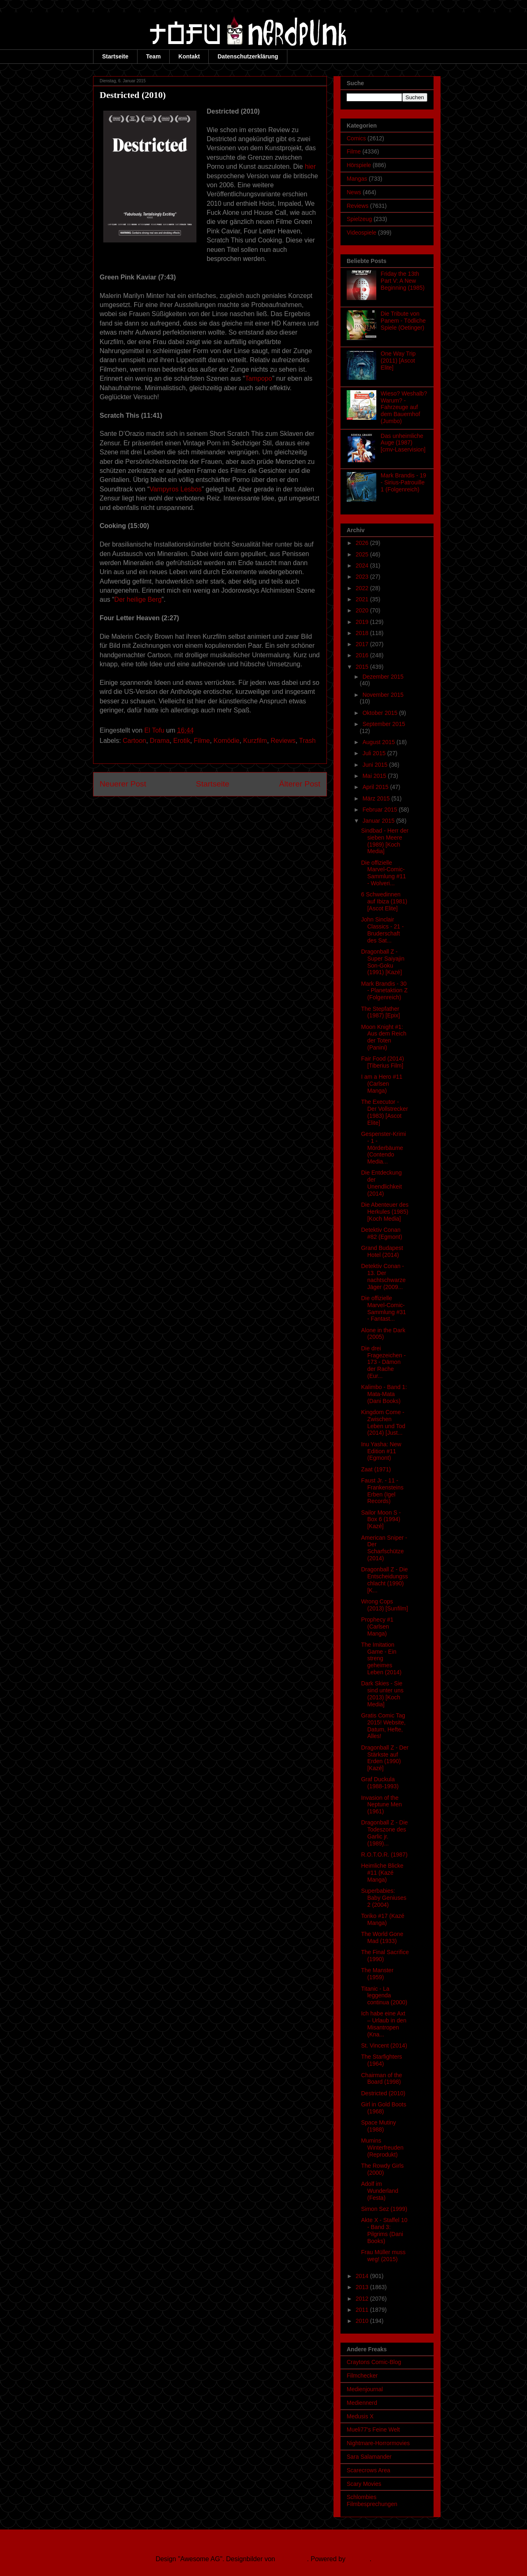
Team (153, 56)
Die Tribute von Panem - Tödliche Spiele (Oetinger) (403, 320)
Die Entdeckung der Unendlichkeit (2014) (381, 1182)
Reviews (282, 740)
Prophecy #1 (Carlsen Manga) (377, 1626)
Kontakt (189, 56)
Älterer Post (299, 784)
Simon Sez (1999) (384, 2209)
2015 (363, 666)
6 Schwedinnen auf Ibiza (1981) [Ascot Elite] (384, 901)
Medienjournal (365, 2389)
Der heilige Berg (138, 599)
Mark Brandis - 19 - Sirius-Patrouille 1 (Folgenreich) (403, 482)
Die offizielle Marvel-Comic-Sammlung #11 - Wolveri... (383, 873)
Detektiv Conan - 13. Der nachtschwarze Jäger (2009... (383, 1276)
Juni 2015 (375, 764)
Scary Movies (364, 2484)
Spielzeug (359, 219)
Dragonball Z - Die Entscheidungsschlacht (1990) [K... (384, 1579)
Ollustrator (292, 2558)
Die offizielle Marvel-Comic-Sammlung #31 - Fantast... (383, 1308)
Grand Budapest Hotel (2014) (382, 1251)
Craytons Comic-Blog (374, 2362)
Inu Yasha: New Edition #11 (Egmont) (381, 1451)
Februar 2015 (380, 809)
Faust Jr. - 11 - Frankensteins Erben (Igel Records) (382, 1490)
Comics (356, 138)
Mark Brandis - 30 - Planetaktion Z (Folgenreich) (384, 990)
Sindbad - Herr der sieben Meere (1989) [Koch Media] (384, 840)
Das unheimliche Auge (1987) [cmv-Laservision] (403, 443)
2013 (363, 2287)
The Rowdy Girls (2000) (382, 2169)
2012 (363, 2298)
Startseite (115, 56)
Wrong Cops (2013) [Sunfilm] (384, 1605)
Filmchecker (362, 2375)
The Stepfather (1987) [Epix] (380, 1012)
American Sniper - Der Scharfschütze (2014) (384, 1547)
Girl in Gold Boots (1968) (383, 2108)
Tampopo (258, 378)
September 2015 (383, 724)
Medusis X (360, 2416)
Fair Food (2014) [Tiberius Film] (382, 1062)
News (354, 192)
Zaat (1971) (376, 1469)
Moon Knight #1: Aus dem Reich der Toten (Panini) (383, 1037)
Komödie (227, 740)
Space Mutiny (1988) (378, 2126)
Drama (160, 740)
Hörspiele (359, 165)
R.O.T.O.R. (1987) (384, 1854)
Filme (202, 740)
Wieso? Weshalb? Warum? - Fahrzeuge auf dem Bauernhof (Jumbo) (404, 407)
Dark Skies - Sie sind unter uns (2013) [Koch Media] (382, 1693)
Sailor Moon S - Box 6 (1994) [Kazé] (381, 1519)
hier (310, 166)
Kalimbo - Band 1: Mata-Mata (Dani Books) (384, 1394)
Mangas (357, 178)
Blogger (358, 2558)
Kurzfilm (255, 740)
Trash (307, 740)
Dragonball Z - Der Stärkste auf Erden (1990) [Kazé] (384, 1757)
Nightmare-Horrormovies (378, 2443)
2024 (363, 565)
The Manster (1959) (377, 1973)
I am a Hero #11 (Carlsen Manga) (381, 1083)
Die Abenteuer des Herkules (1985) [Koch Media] (384, 1211)
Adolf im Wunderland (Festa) (379, 2190)
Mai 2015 (374, 776)
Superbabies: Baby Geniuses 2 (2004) (383, 1897)
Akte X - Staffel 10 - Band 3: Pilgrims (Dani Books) (384, 2230)
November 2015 (382, 694)
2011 (363, 2309)
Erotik (181, 740)
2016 (363, 655)
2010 (363, 2321)
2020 (363, 610)
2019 (363, 622)
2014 (363, 2276)
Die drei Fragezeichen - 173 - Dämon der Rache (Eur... (383, 1362)
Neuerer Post (123, 784)
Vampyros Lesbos (175, 489)
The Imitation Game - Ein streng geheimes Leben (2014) (381, 1658)
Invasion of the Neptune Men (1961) (381, 1804)
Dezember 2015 (382, 676)
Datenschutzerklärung (247, 56)
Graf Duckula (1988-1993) (380, 1782)
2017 (363, 644)
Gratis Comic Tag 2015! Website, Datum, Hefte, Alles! (383, 1725)
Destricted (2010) (383, 2093)
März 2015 (376, 798)
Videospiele (361, 232)
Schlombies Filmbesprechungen (372, 2500)
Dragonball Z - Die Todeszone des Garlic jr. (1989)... (384, 1832)
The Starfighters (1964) (381, 2060)
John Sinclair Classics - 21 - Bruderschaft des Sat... (382, 929)
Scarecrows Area (368, 2470)
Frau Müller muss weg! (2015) (383, 2255)
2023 (363, 576)
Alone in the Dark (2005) (383, 1333)
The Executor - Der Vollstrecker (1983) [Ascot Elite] (384, 1112)
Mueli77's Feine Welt (373, 2429)
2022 (363, 588)
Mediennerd (362, 2402)
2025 (363, 554)
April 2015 (376, 787)
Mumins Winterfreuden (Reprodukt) (382, 2147)
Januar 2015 (379, 820)
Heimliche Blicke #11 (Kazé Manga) (382, 1872)
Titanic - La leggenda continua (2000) (384, 1995)
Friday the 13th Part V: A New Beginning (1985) (403, 280)
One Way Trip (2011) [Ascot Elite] (398, 360)
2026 (363, 543)
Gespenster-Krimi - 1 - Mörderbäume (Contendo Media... (383, 1148)
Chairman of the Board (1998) (381, 2078)
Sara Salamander (369, 2456)
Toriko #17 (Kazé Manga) (382, 1919)
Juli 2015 (374, 753)
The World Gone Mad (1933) (382, 1937)
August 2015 (379, 742)
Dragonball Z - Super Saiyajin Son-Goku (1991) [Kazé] (382, 961)
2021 (363, 599)
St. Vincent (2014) (384, 2045)
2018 (363, 633)
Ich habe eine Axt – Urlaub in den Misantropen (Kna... (383, 2023)
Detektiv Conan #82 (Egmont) (381, 1233)
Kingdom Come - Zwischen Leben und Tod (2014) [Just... (383, 1422)
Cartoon (134, 740)
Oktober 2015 (380, 713)
